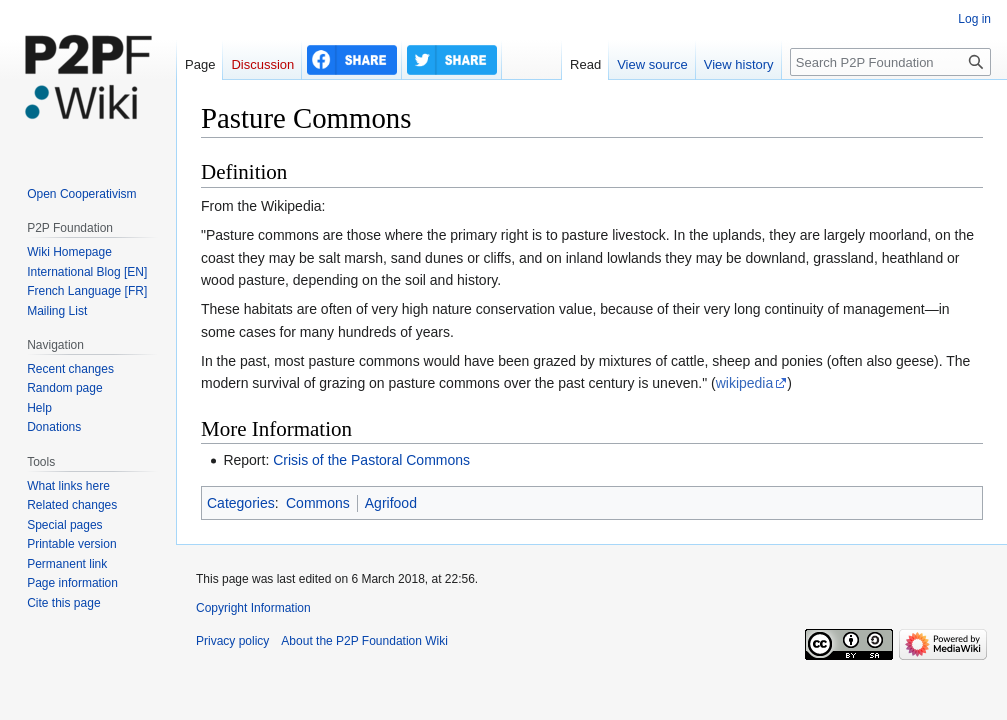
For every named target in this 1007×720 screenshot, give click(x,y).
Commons (318, 503)
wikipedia (745, 383)
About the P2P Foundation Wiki (364, 641)
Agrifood (391, 503)
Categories (241, 503)
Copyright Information (253, 608)
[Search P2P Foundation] (890, 62)
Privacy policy (232, 641)
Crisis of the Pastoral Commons (371, 460)
